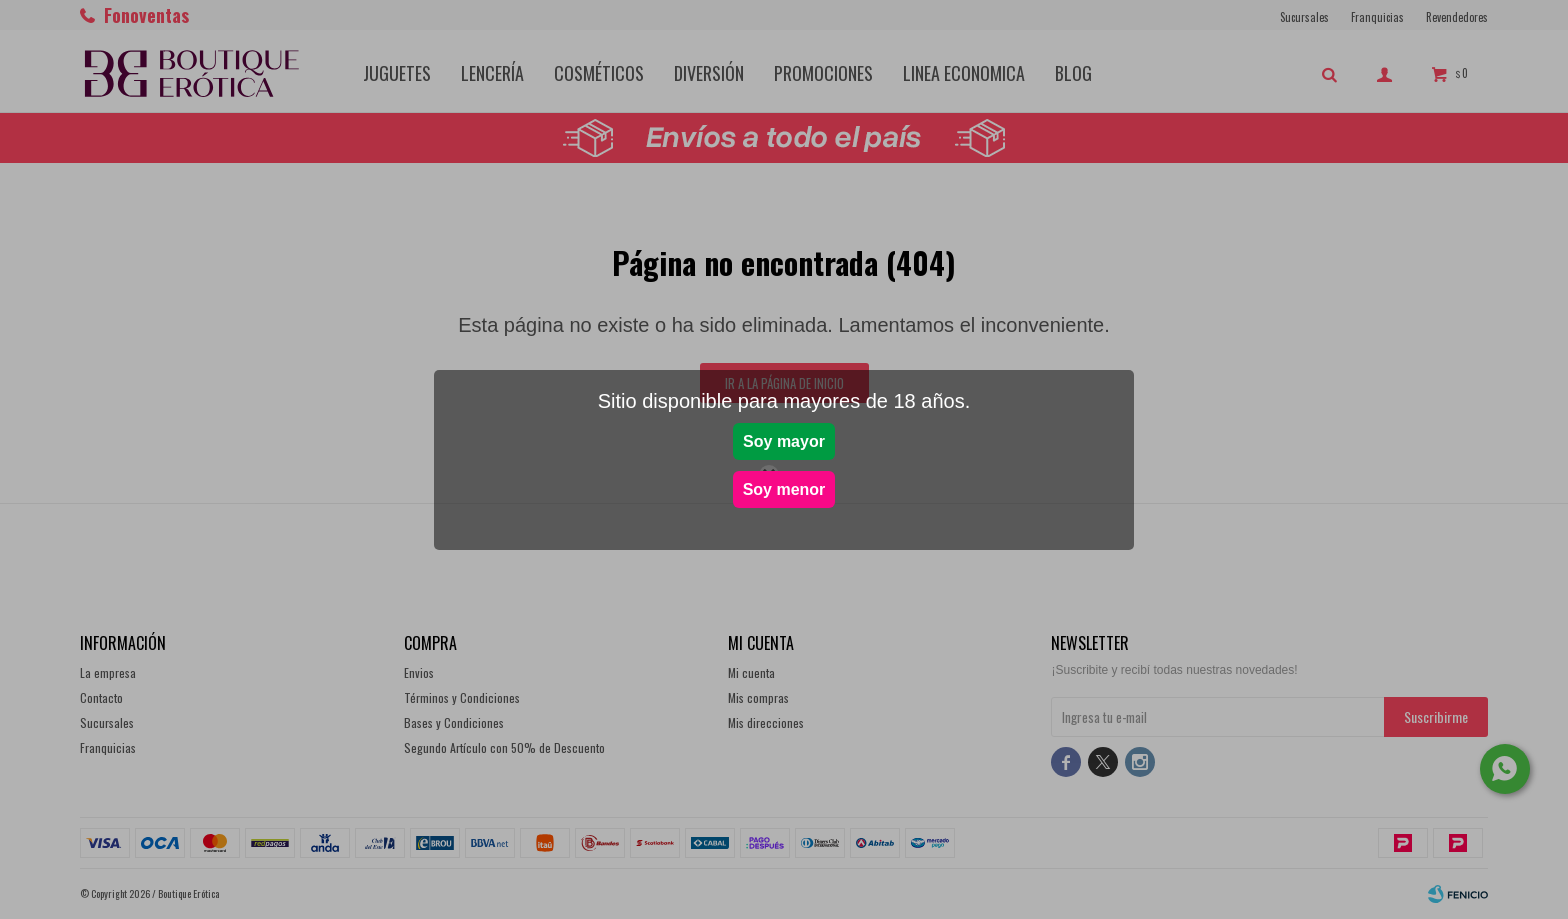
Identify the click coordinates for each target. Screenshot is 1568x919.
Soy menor (784, 489)
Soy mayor (784, 441)
